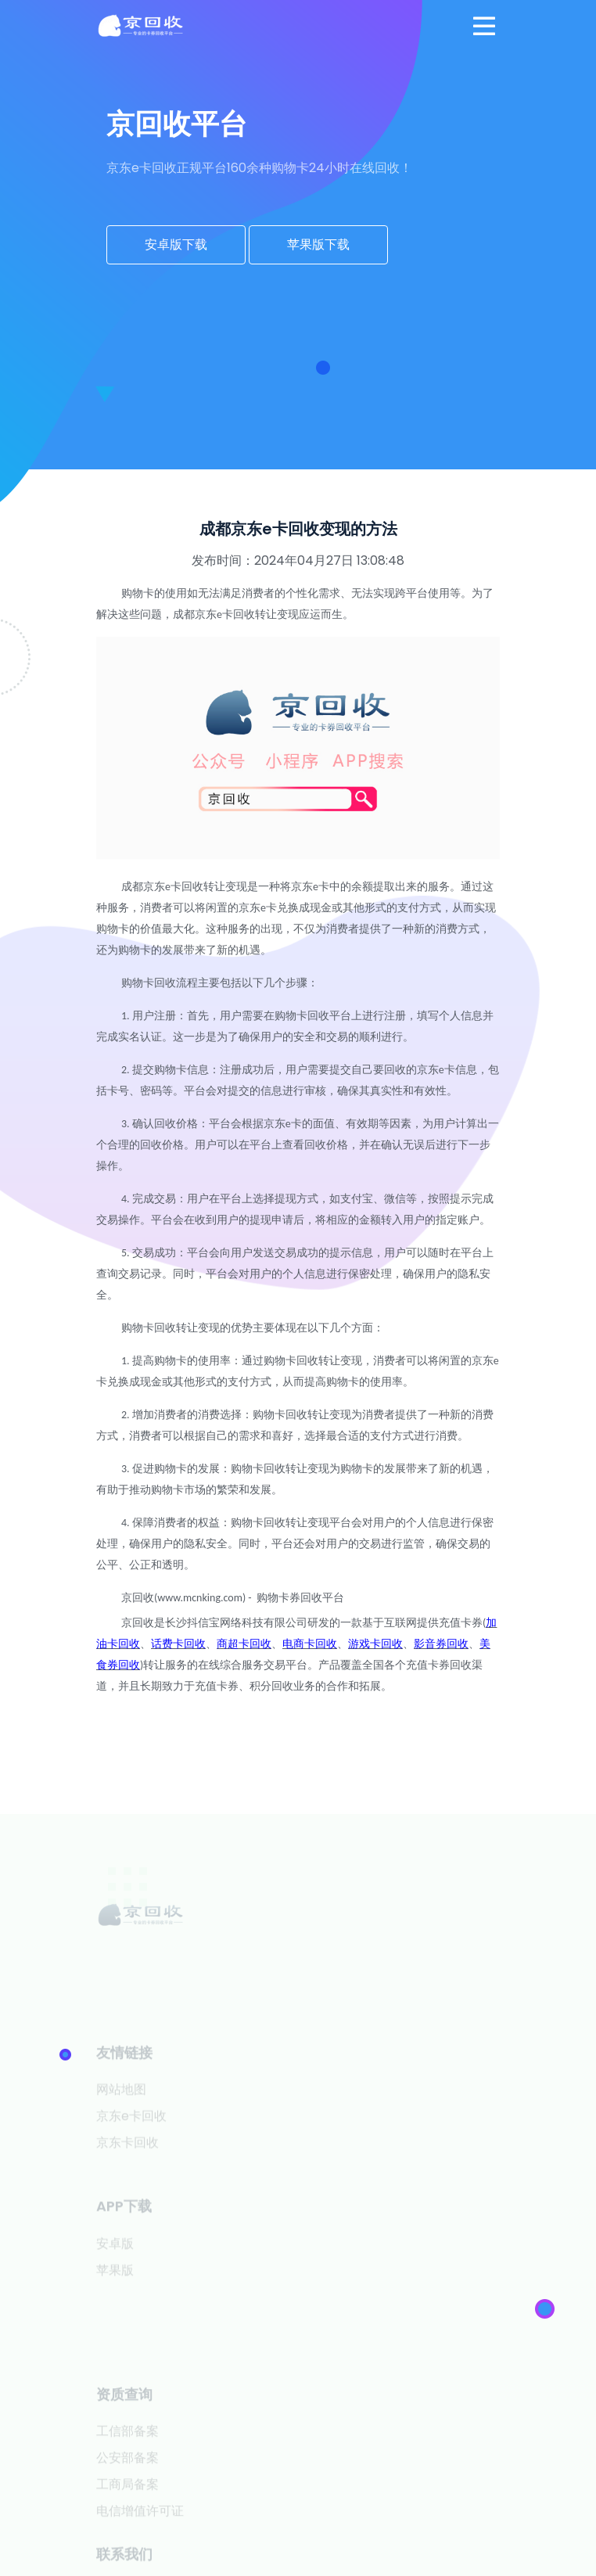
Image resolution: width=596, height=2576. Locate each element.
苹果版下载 (318, 244)
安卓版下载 (176, 244)
